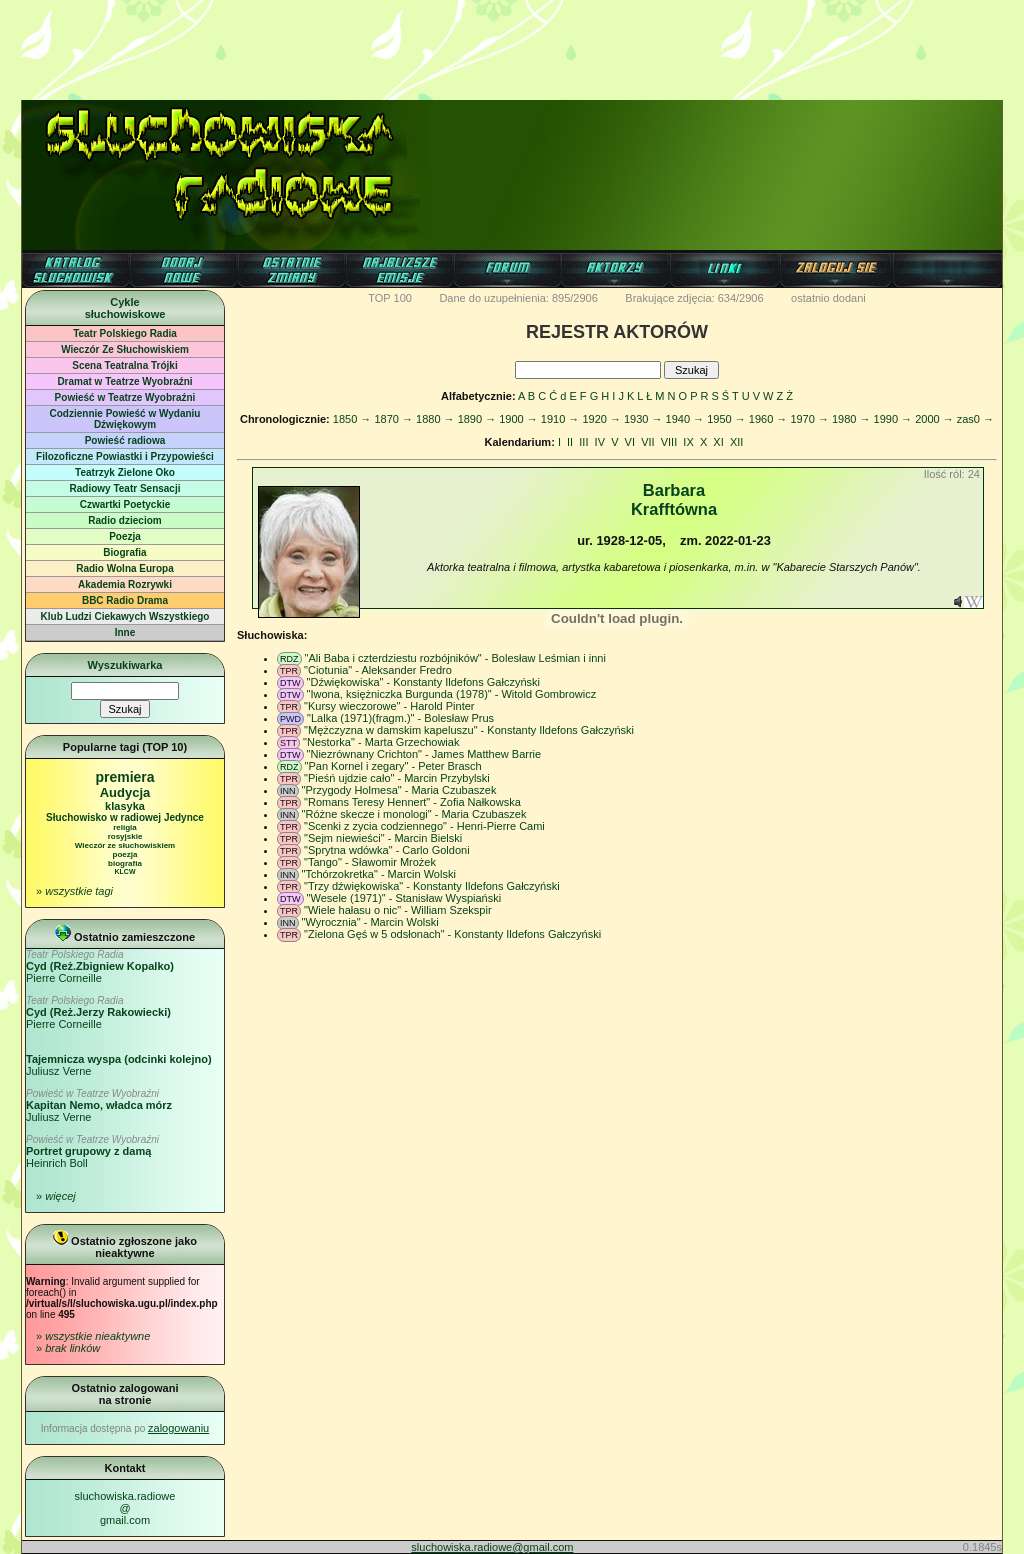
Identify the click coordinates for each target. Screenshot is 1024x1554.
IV (600, 442)
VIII (669, 442)
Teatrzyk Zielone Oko (125, 472)
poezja (125, 854)
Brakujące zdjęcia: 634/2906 (694, 298)
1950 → (726, 419)
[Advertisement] (512, 45)
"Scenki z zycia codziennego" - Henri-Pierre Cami (424, 826)
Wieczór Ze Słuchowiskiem (125, 349)
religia (125, 827)
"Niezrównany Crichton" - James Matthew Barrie (424, 754)
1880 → (435, 419)
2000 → (934, 419)
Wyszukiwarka (124, 665)
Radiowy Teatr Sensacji (125, 488)
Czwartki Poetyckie (125, 504)
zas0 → (975, 419)
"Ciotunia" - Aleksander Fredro (378, 670)
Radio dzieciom (124, 520)
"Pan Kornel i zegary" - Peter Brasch (393, 766)
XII (736, 442)
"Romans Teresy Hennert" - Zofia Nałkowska (412, 802)
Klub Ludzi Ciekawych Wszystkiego (125, 616)
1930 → (643, 419)
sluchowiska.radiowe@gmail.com (125, 1508)
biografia (125, 863)
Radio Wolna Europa (125, 568)
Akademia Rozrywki (125, 584)
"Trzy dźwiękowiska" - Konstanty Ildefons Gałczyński (432, 886)
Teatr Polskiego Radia (125, 333)
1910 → (560, 419)
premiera (124, 777)
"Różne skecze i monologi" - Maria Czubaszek (414, 814)
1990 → (893, 419)
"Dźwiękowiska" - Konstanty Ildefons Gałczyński (423, 682)
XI (718, 442)
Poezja (125, 536)
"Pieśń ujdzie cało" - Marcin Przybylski (397, 778)
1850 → (352, 419)
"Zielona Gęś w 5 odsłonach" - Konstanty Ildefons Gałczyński (452, 934)
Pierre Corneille (100, 966)
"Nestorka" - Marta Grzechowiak (381, 742)
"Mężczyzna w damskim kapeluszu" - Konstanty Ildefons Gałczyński (469, 730)
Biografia (124, 552)
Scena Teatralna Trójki (124, 365)
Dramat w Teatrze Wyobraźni (124, 381)
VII (647, 442)
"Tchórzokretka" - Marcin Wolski (379, 874)
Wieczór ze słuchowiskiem (125, 845)
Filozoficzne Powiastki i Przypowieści (125, 456)
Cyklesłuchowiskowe (125, 308)
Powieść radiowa (125, 440)
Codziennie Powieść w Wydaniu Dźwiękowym (125, 419)
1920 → (601, 419)
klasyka (125, 806)
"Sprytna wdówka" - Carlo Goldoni (387, 850)
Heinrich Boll (92, 1151)
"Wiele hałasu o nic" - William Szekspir (398, 910)
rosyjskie (125, 836)
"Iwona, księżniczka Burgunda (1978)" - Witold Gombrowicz (452, 694)
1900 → (518, 419)
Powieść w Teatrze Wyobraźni (125, 397)
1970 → (809, 419)
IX (688, 442)
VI (630, 442)
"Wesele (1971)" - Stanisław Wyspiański (404, 898)
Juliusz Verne (99, 1105)
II (570, 442)
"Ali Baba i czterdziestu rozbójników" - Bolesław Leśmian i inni (455, 658)
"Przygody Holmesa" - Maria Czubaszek (399, 790)
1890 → (477, 419)
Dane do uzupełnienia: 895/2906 (518, 298)
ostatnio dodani (828, 298)
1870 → (393, 419)
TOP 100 (390, 298)
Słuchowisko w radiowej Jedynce (125, 817)
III (583, 442)
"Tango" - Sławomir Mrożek (370, 862)
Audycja (125, 792)
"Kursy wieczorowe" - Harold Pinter (389, 706)
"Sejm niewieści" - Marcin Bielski (383, 838)
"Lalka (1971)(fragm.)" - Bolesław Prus (400, 718)
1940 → (685, 419)
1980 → (851, 419)
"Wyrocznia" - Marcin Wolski (370, 922)
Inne (125, 632)
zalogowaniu (178, 1428)
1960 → (768, 419)
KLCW (125, 871)
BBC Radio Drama (125, 600)
